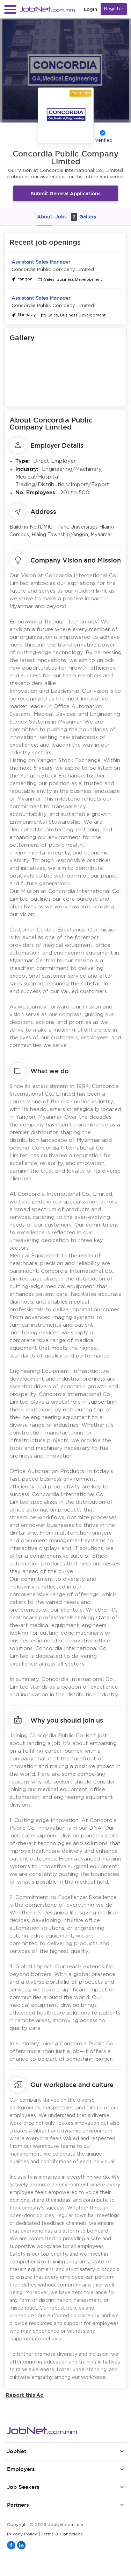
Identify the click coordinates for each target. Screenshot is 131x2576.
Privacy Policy (22, 2534)
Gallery (87, 216)
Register (113, 9)
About (44, 216)
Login (90, 9)
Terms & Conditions (62, 2534)
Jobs (66, 217)
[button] (10, 9)
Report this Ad (25, 2394)
